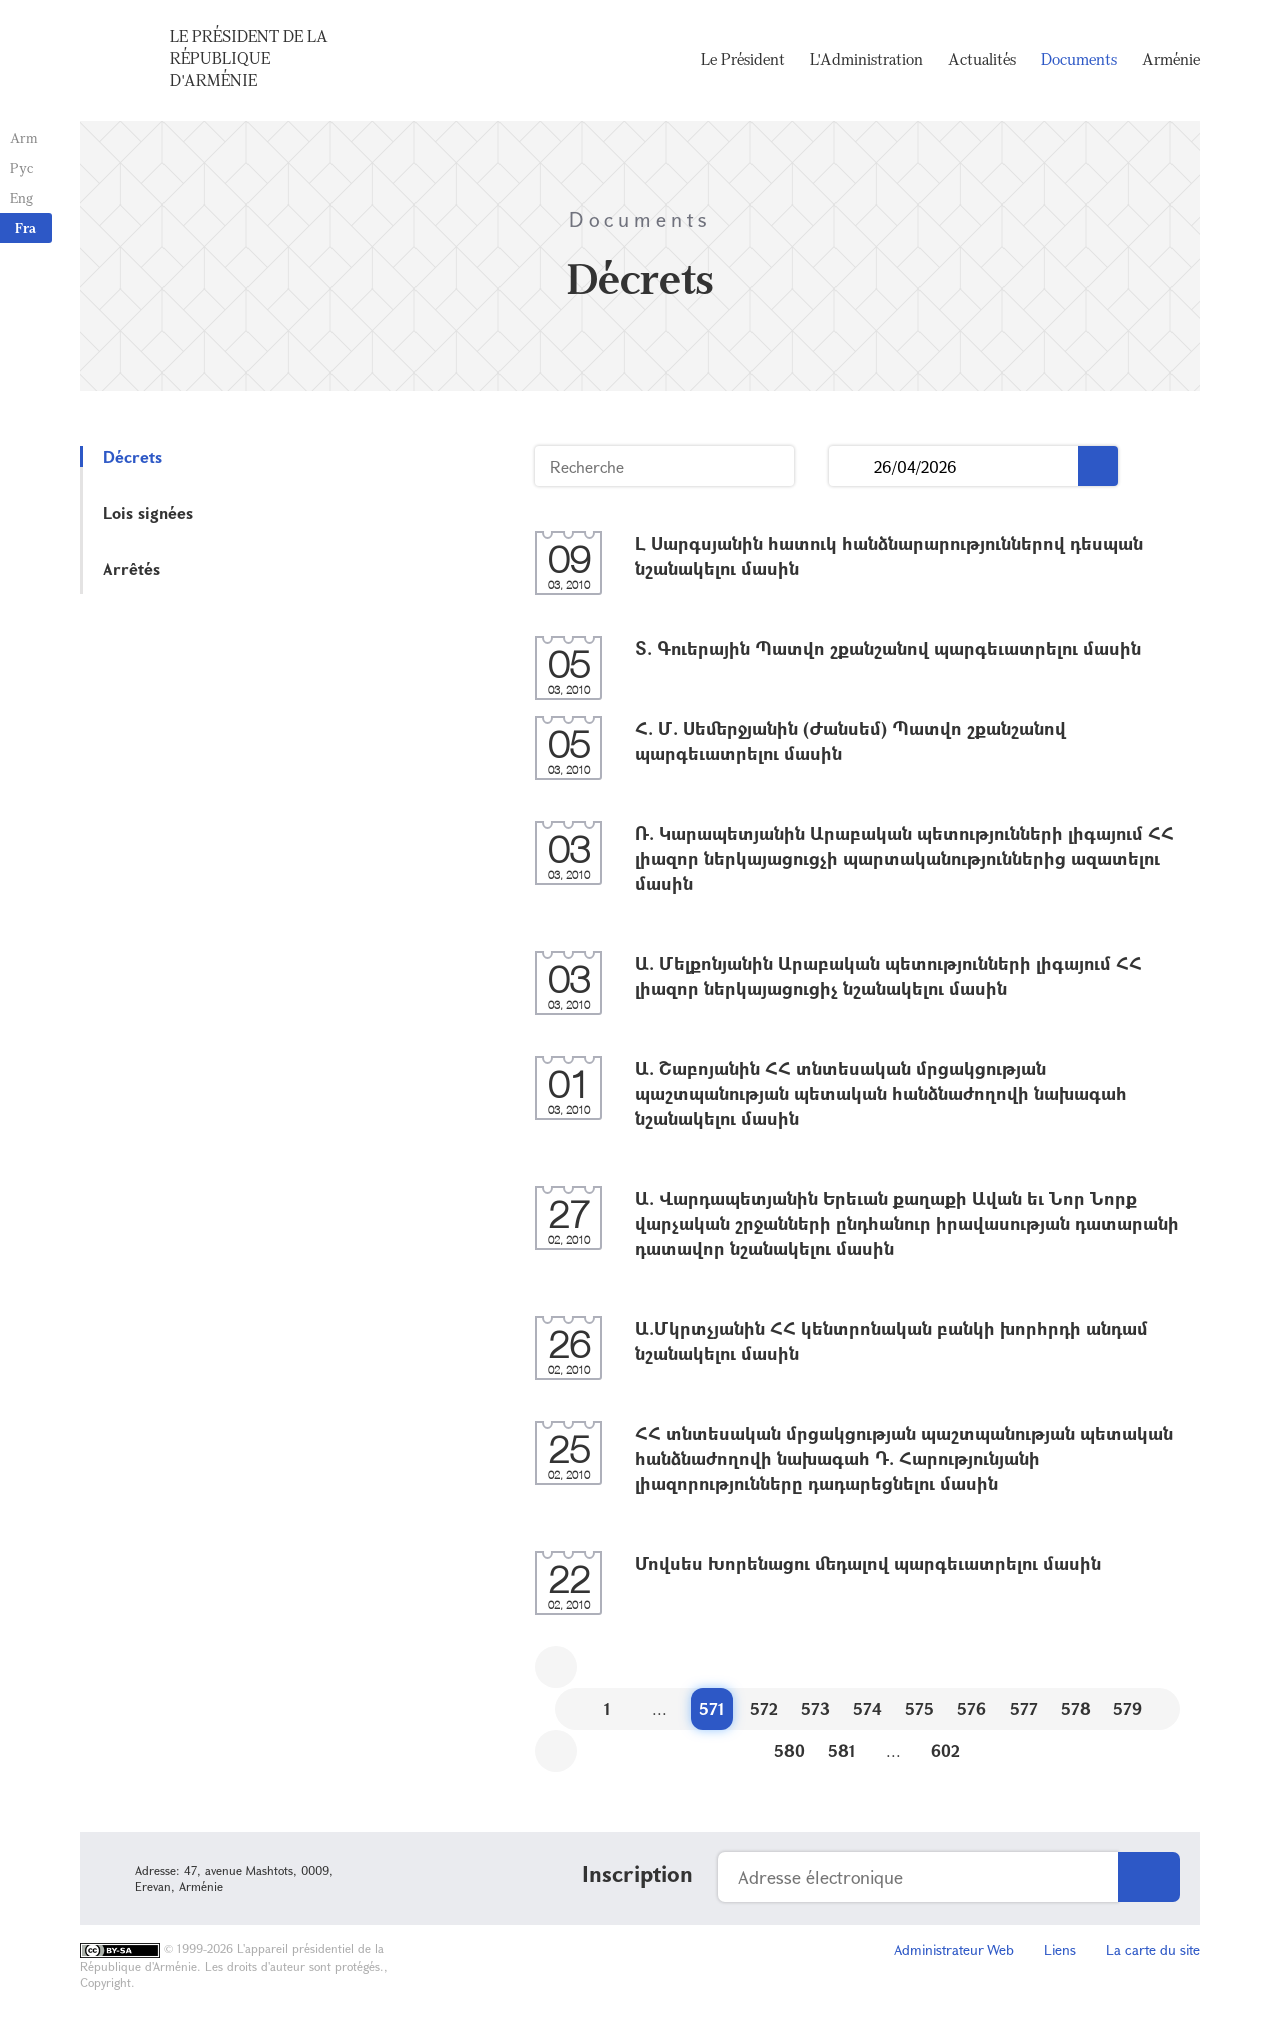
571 (712, 1708)
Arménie (1171, 60)
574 (867, 1708)
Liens (1060, 1949)
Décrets (132, 456)
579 (1127, 1708)
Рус (21, 167)
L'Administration (866, 60)
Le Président (743, 60)
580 (789, 1750)
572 (764, 1708)
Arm (24, 137)
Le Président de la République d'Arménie (249, 59)
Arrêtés (131, 568)
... (851, 466)
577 (1024, 1708)
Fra (25, 227)
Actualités (982, 60)
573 (815, 1708)
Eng (21, 197)
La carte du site (1153, 1949)
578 (1076, 1708)
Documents (1079, 60)
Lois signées (148, 512)
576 (971, 1708)
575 (919, 1708)
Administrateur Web (954, 1949)
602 (945, 1750)
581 (842, 1750)
